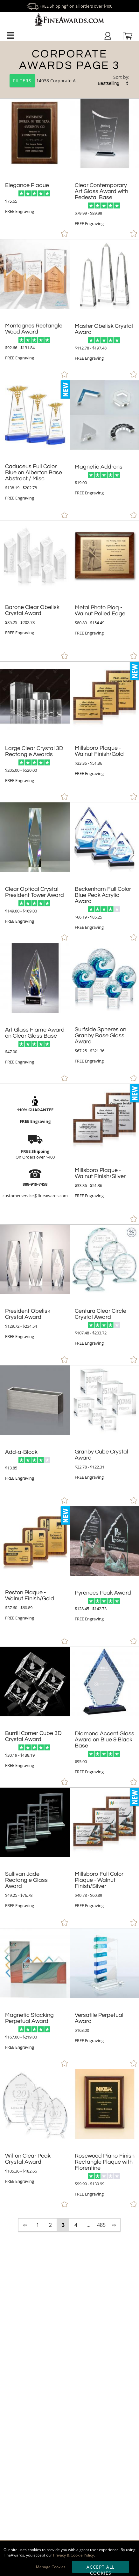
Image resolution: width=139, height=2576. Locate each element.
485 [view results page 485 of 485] (101, 2224)
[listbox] (113, 83)
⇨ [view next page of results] (114, 2224)
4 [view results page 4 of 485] (75, 2224)
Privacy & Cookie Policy (73, 2555)
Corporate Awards (69, 81)
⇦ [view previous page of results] (25, 2224)
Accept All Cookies (101, 2568)
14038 (30, 81)
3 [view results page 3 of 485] (63, 2224)
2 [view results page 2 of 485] (50, 2224)
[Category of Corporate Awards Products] (69, 70)
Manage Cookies (51, 2567)
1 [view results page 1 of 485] (37, 2224)
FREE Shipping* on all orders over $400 (69, 6)
